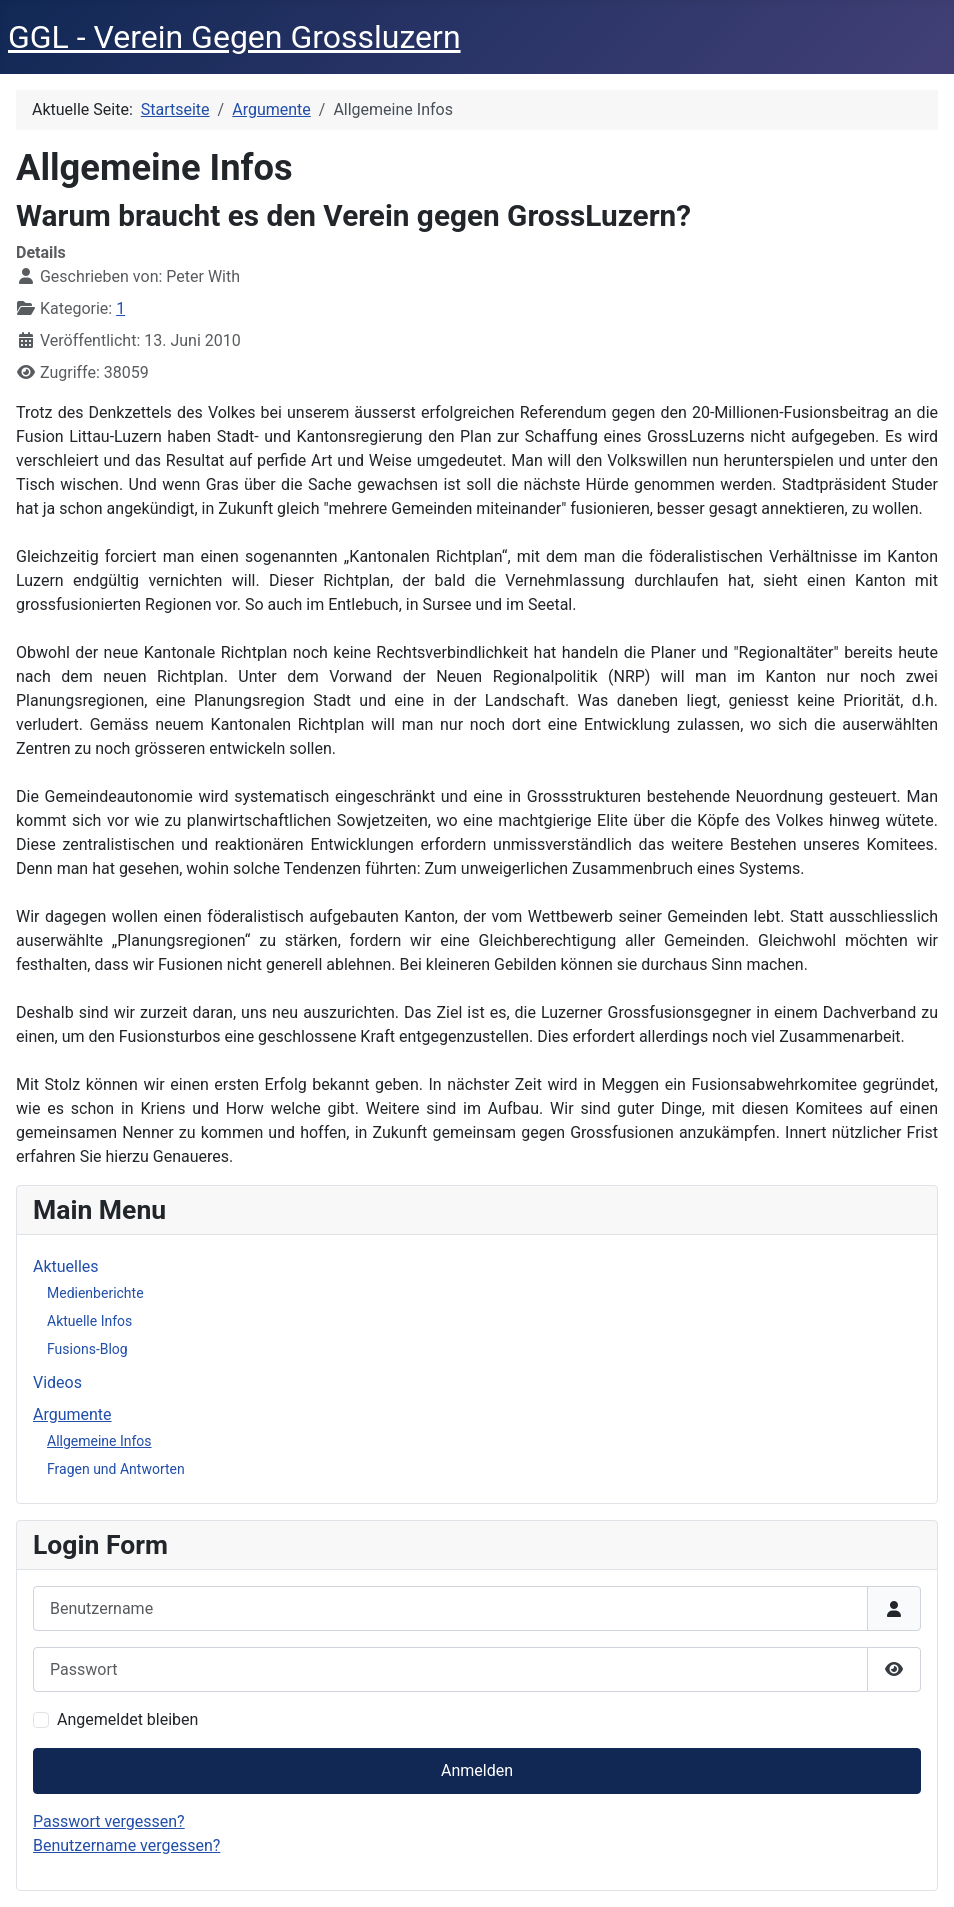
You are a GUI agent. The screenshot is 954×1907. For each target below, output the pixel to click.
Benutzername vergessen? (126, 1845)
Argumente (72, 1414)
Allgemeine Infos (99, 1441)
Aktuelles (66, 1266)
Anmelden (477, 1770)
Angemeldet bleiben (127, 1719)
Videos (57, 1382)
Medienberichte (95, 1293)
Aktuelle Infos (89, 1321)
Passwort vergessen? (109, 1821)
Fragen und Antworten (116, 1469)
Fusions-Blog (87, 1349)
